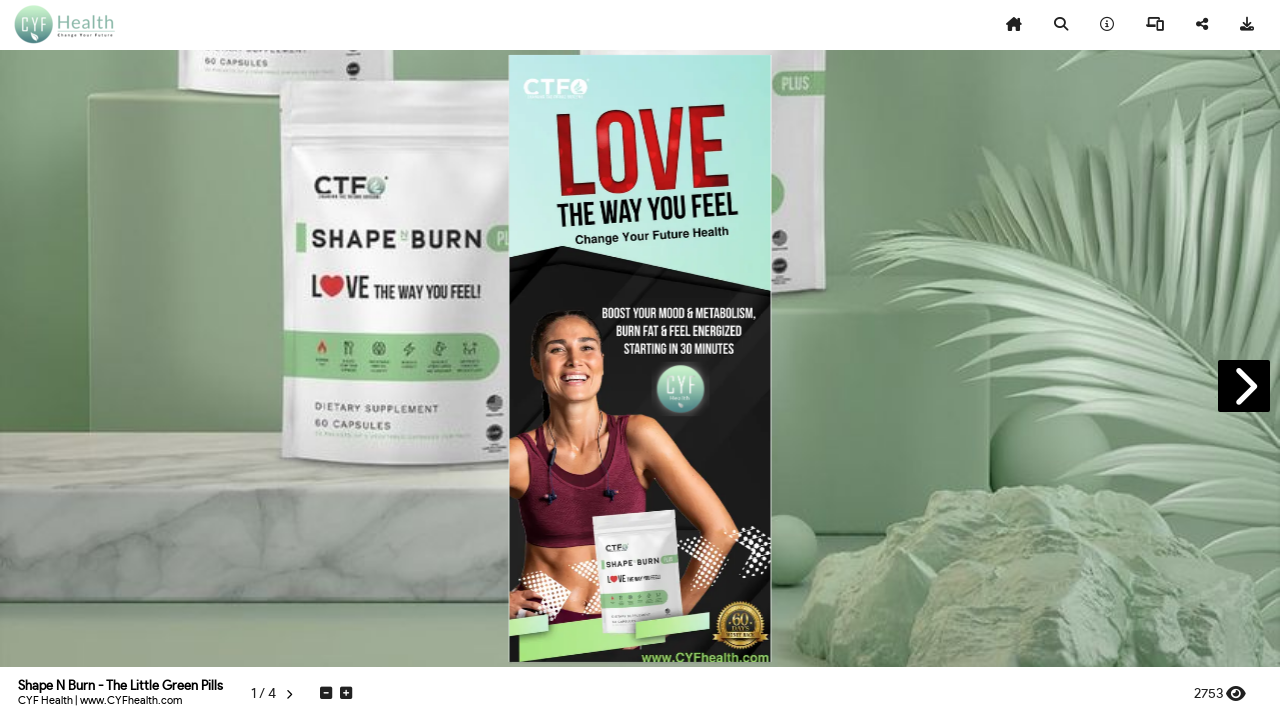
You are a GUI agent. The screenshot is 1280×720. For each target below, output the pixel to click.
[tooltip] (1014, 25)
